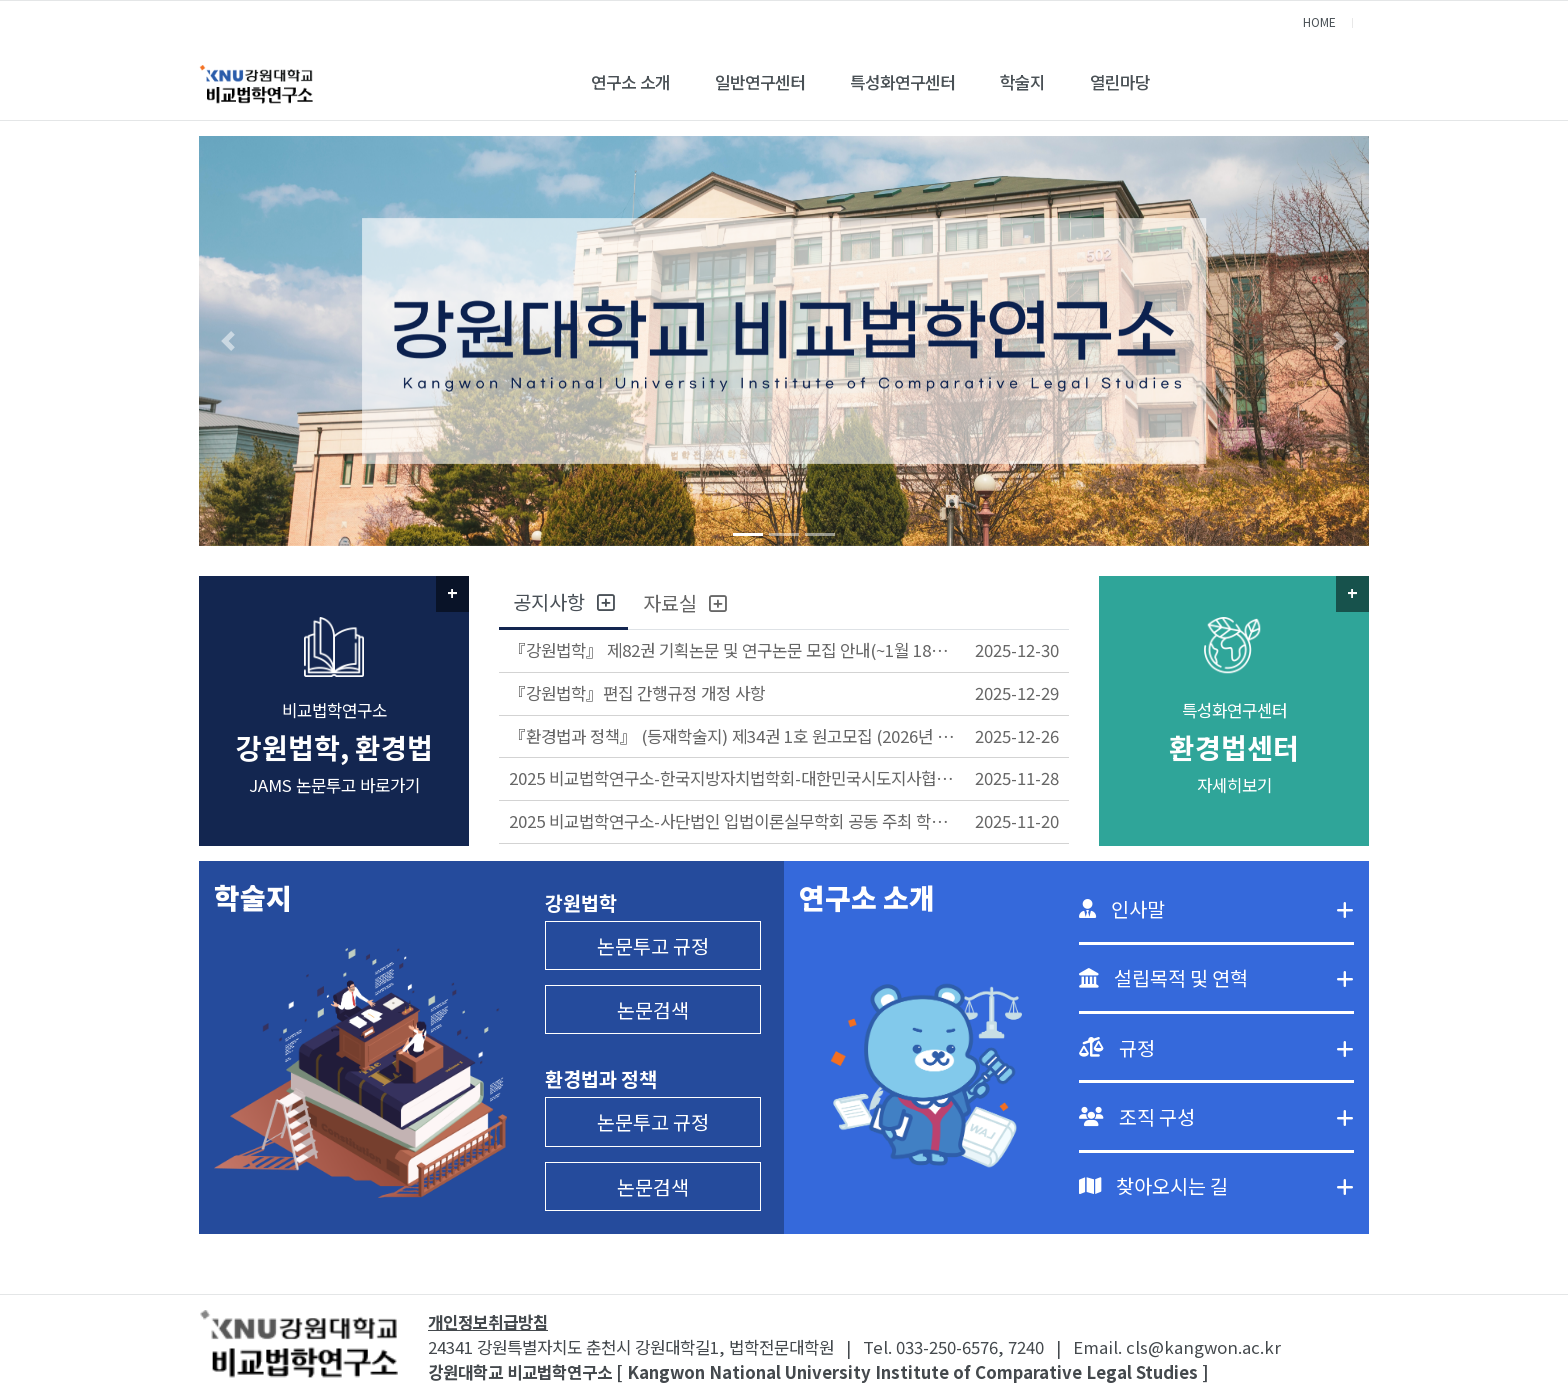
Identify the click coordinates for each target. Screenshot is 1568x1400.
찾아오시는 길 (1235, 1185)
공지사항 (563, 601)
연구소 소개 (630, 82)
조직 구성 (1236, 1116)
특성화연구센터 (902, 82)
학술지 (1022, 82)
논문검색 (653, 1009)
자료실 (684, 602)
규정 (1236, 1047)
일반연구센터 (760, 82)
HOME (1319, 21)
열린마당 (1120, 82)
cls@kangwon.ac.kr (1203, 1347)
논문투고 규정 (653, 945)
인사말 (1232, 908)
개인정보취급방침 (488, 1322)
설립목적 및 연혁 (1234, 977)
